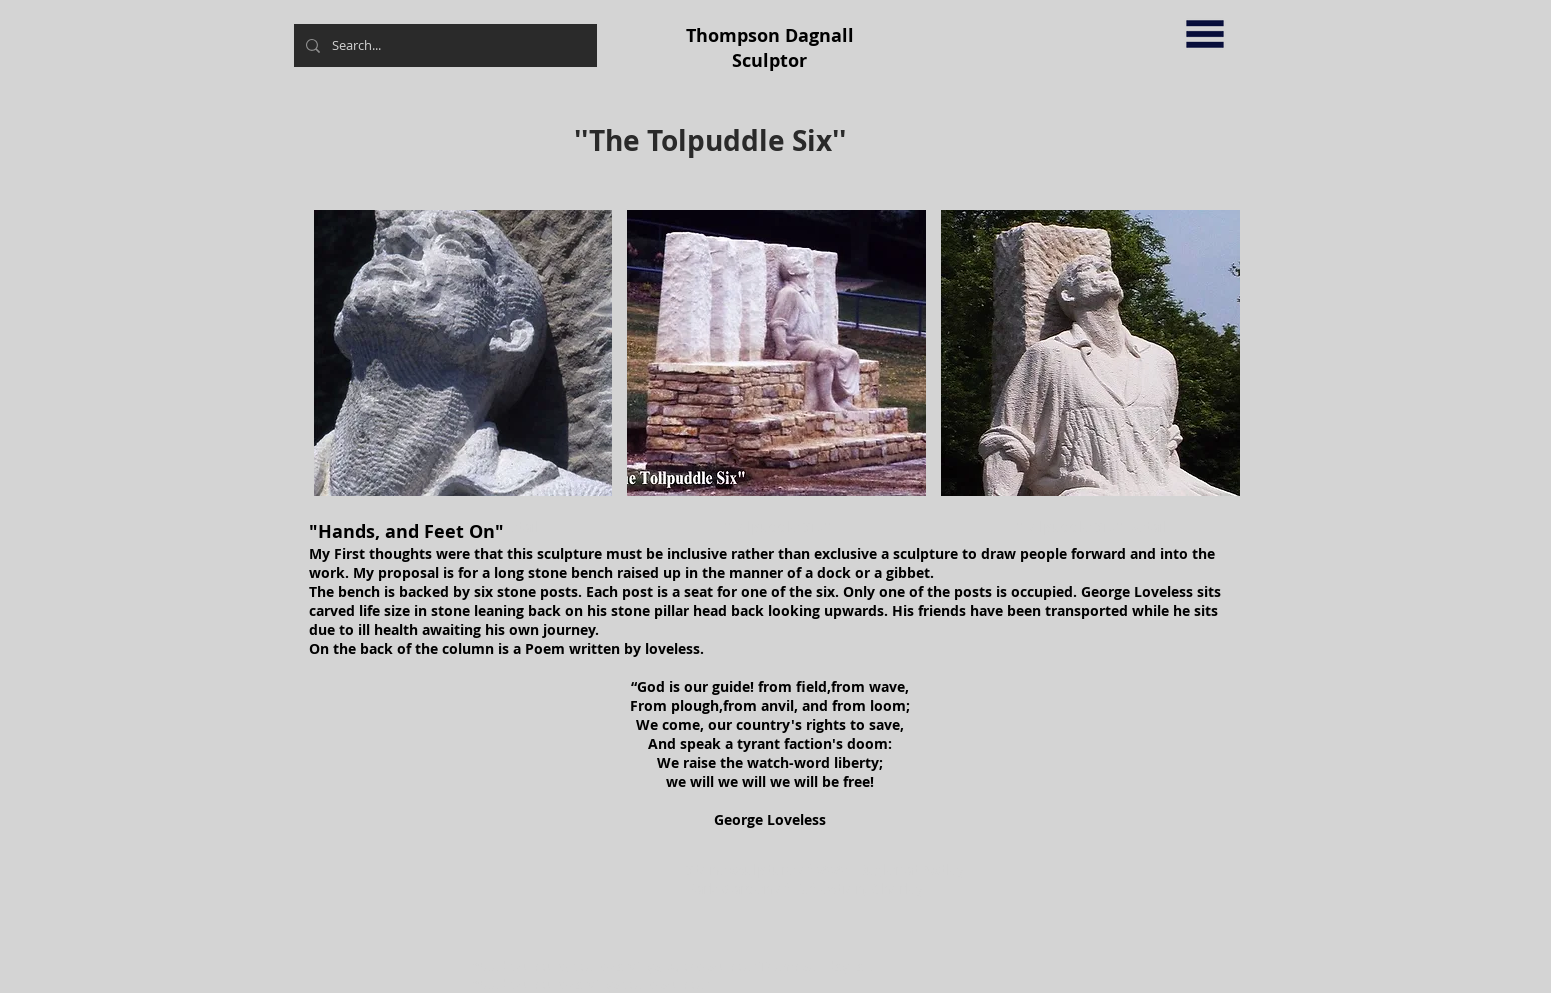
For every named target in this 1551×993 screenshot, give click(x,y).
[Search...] (443, 45)
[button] (1205, 34)
